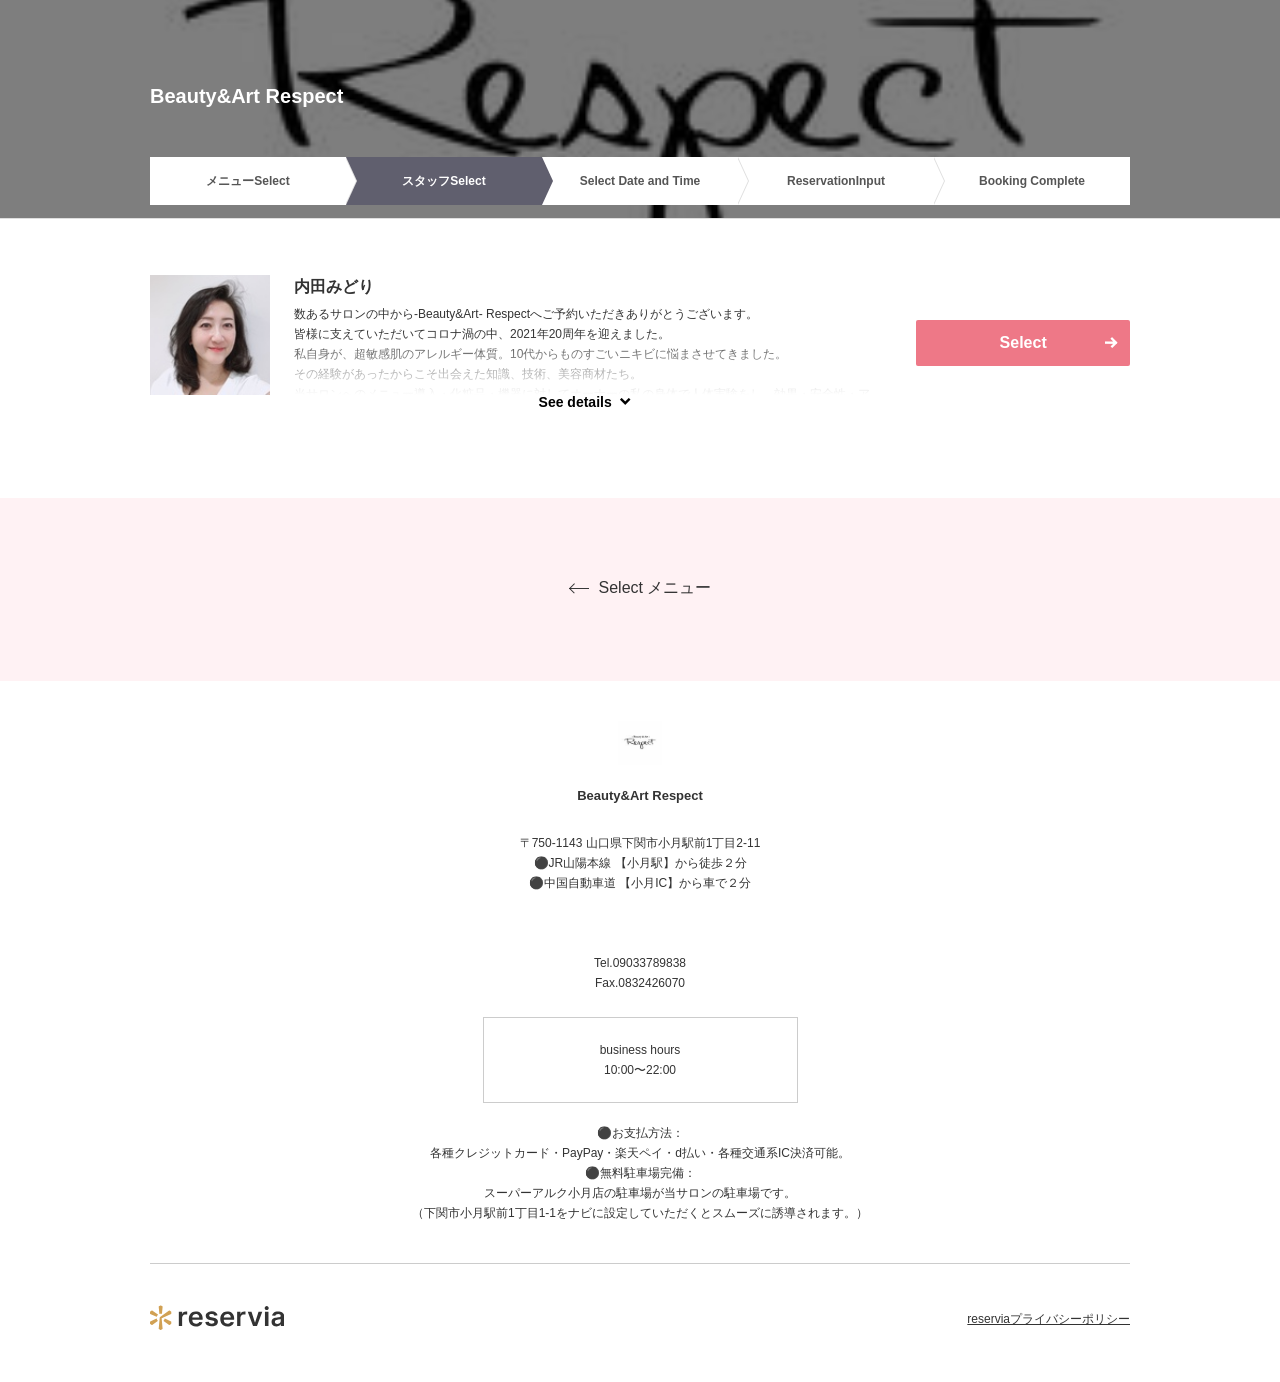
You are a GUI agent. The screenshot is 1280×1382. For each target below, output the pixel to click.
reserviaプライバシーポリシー (1048, 1319)
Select (1023, 342)
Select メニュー (640, 588)
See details (575, 402)
